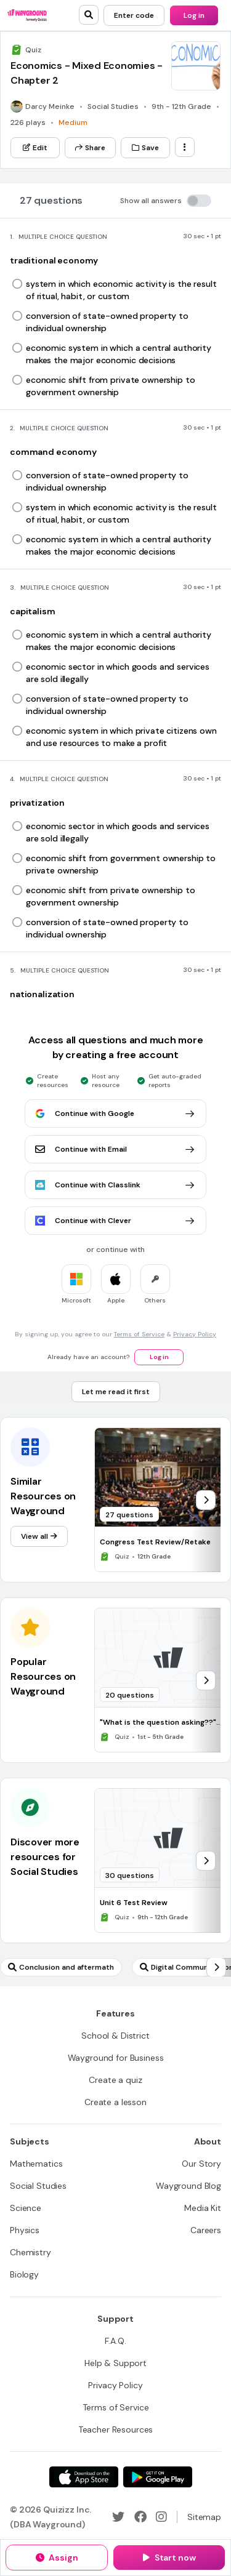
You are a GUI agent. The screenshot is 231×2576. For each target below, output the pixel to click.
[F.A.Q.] (115, 2340)
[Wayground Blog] (188, 2185)
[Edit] (35, 147)
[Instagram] (161, 2517)
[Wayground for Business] (116, 2057)
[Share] (90, 147)
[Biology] (24, 2274)
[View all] (39, 1536)
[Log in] (194, 15)
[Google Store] (157, 2476)
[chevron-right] (206, 1500)
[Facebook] (140, 2517)
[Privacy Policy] (115, 2385)
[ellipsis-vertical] (185, 147)
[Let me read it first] (115, 1391)
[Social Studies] (38, 2185)
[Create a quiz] (115, 2079)
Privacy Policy (194, 1334)
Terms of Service (139, 1334)
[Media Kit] (202, 2207)
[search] (89, 15)
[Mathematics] (36, 2163)
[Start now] (169, 2557)
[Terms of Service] (116, 2407)
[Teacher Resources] (115, 2429)
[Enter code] (133, 15)
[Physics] (24, 2230)
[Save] (145, 147)
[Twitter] (118, 2517)
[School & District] (115, 2035)
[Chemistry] (30, 2252)
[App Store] (83, 2476)
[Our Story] (201, 2163)
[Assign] (57, 2557)
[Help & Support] (115, 2363)
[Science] (25, 2207)
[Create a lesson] (115, 2102)
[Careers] (205, 2230)
